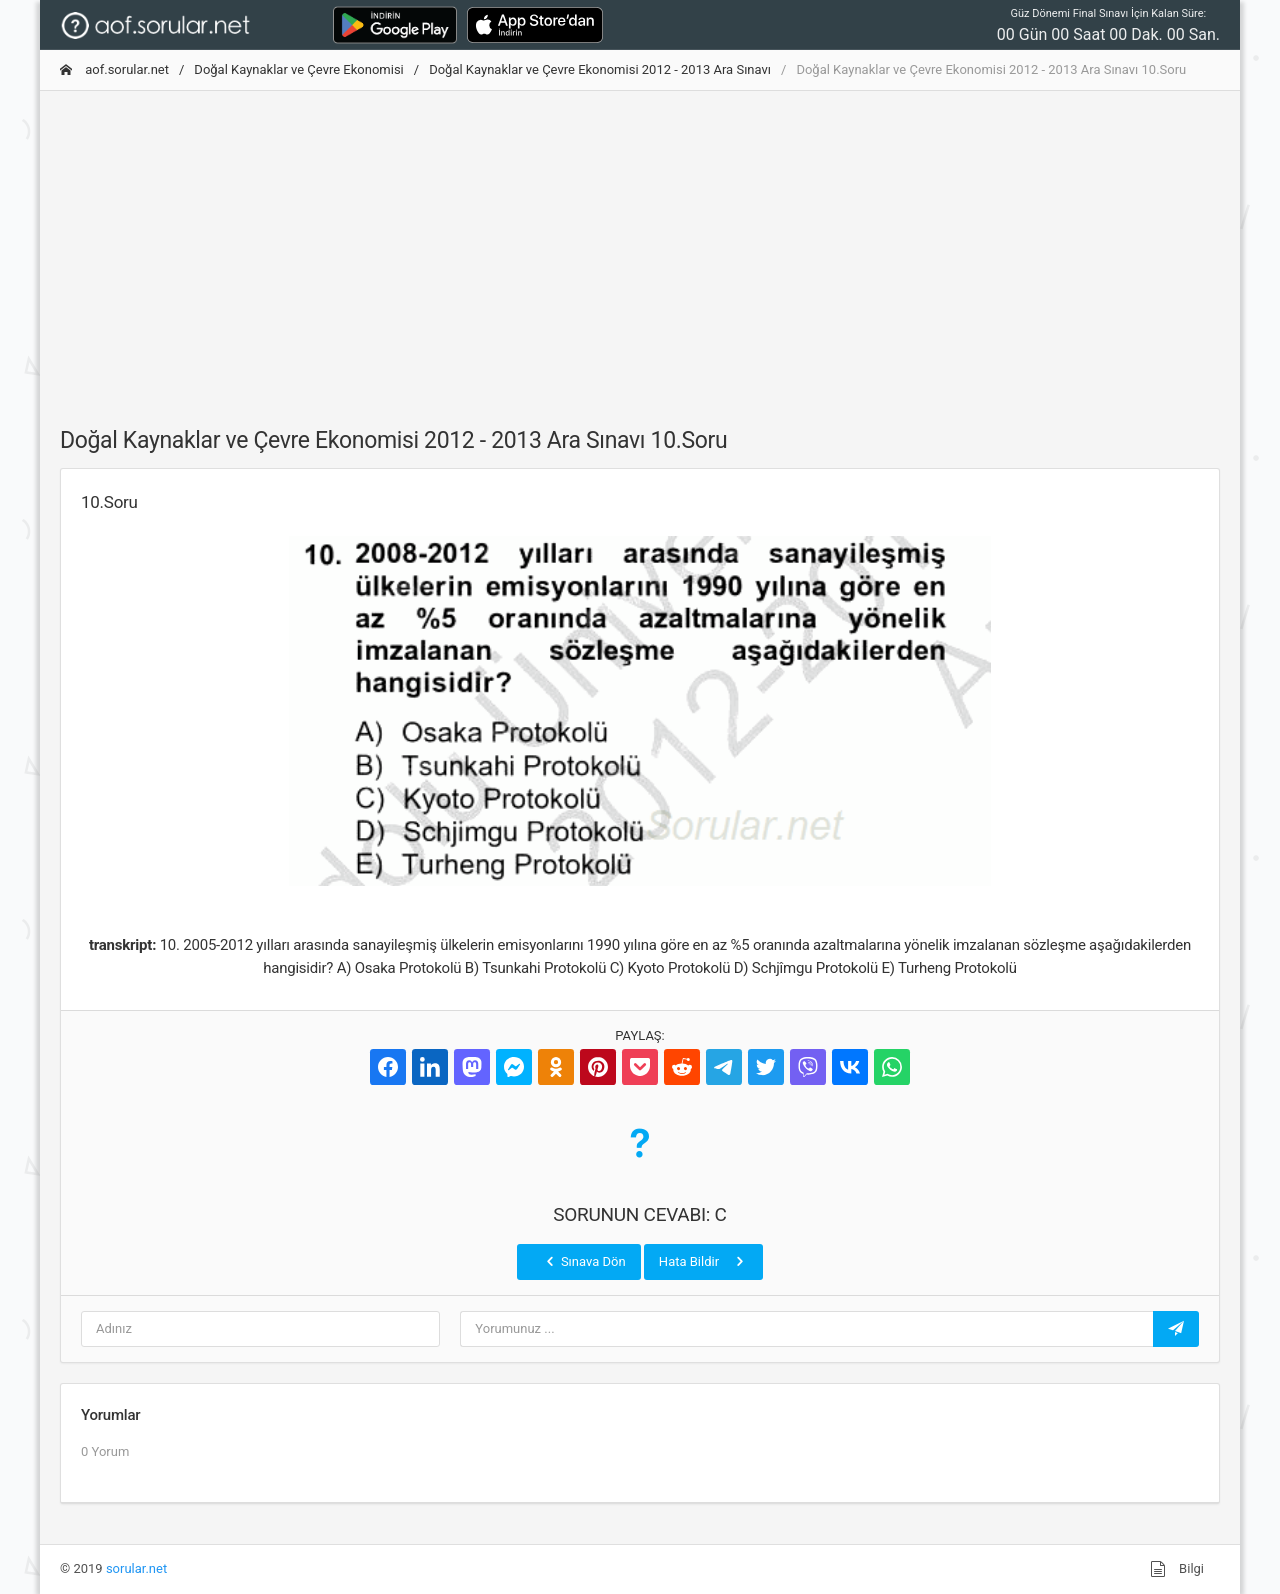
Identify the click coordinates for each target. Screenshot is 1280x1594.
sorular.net (136, 1568)
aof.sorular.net (114, 69)
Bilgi (1177, 1569)
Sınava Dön (584, 1261)
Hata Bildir (703, 1261)
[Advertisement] (640, 247)
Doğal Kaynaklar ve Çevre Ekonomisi (298, 69)
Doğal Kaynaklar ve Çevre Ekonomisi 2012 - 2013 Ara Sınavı (600, 69)
